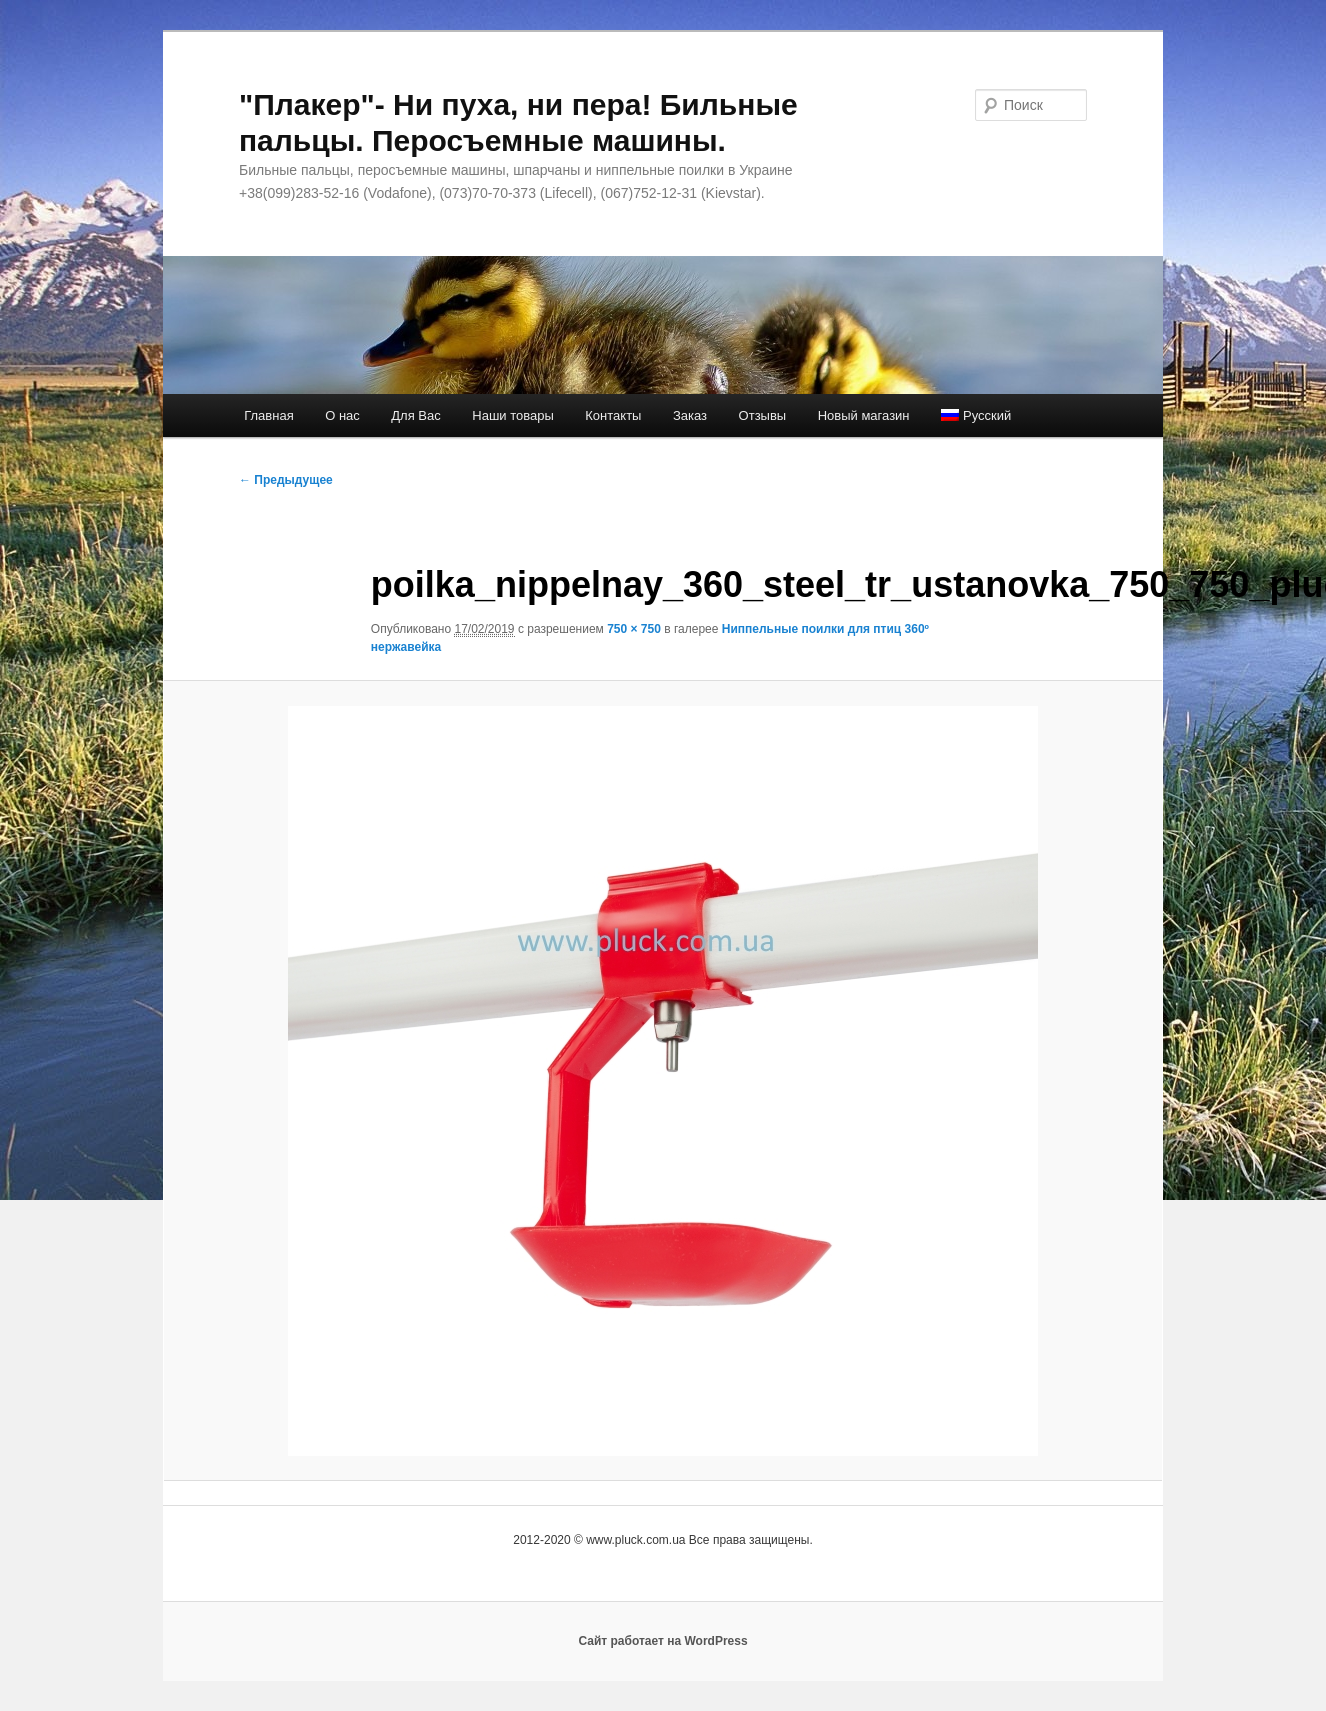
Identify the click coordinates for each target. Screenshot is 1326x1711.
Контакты (613, 415)
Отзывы (763, 415)
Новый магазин (864, 415)
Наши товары (513, 415)
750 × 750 (634, 629)
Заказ (690, 415)
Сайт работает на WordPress (662, 1641)
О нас (342, 415)
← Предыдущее (286, 480)
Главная (268, 415)
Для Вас (415, 415)
